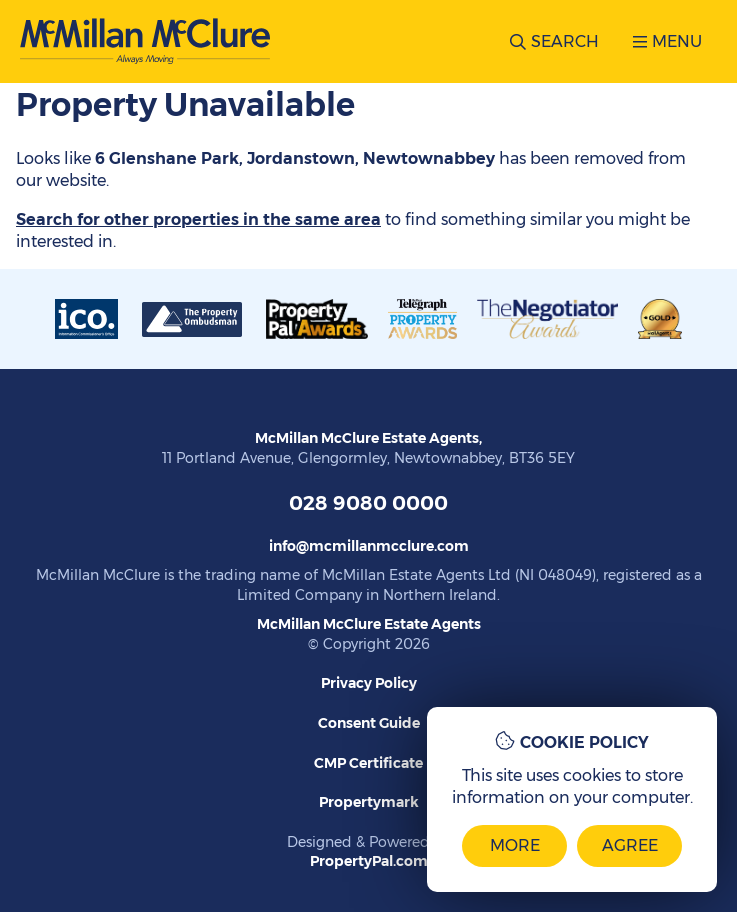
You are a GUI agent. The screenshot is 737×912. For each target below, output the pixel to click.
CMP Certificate (368, 763)
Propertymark (369, 802)
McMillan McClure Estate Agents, (368, 438)
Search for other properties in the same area (198, 219)
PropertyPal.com (369, 861)
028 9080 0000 (368, 503)
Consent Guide (369, 723)
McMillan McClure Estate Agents (369, 624)
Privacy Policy (369, 683)
